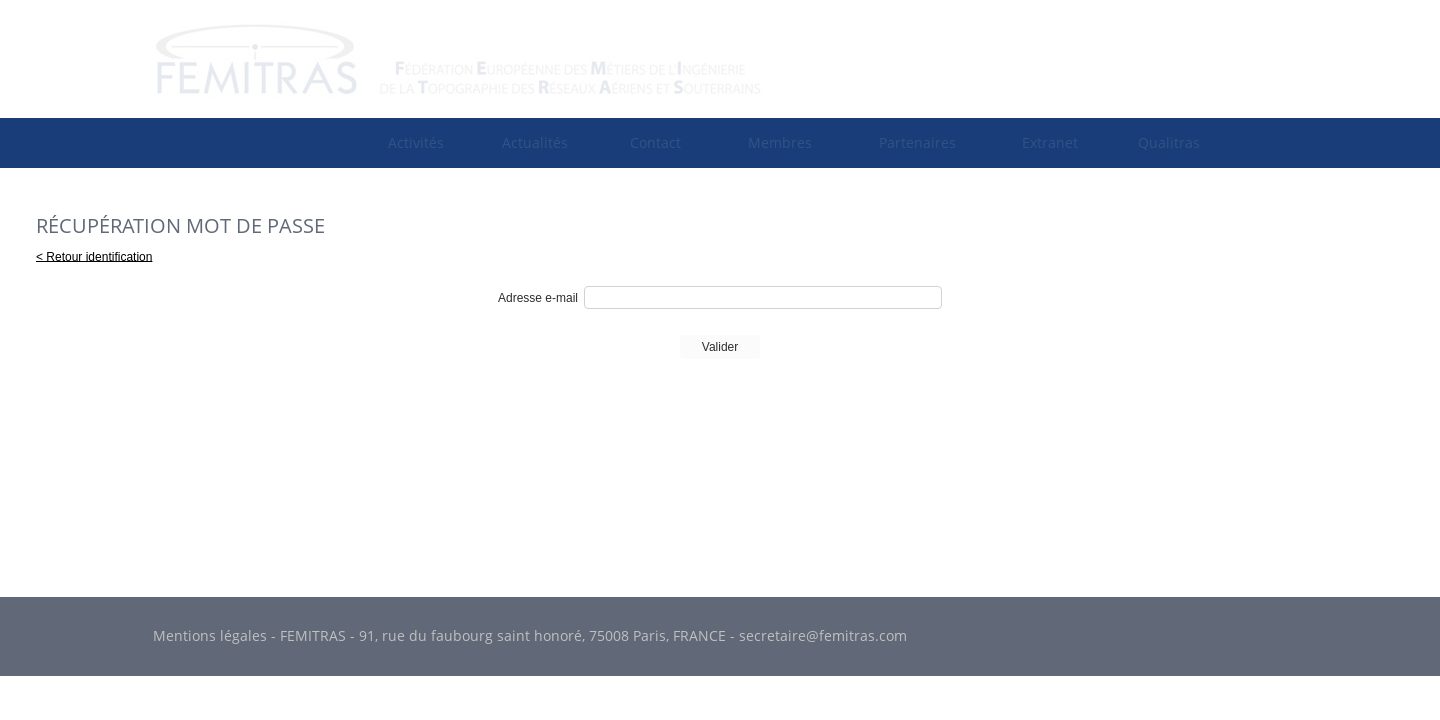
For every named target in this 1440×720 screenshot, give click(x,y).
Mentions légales (210, 635)
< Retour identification (94, 256)
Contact (655, 142)
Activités (416, 142)
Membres (780, 142)
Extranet (1050, 142)
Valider (720, 347)
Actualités (535, 142)
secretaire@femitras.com (823, 635)
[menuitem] (416, 142)
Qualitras (1169, 142)
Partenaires (917, 142)
